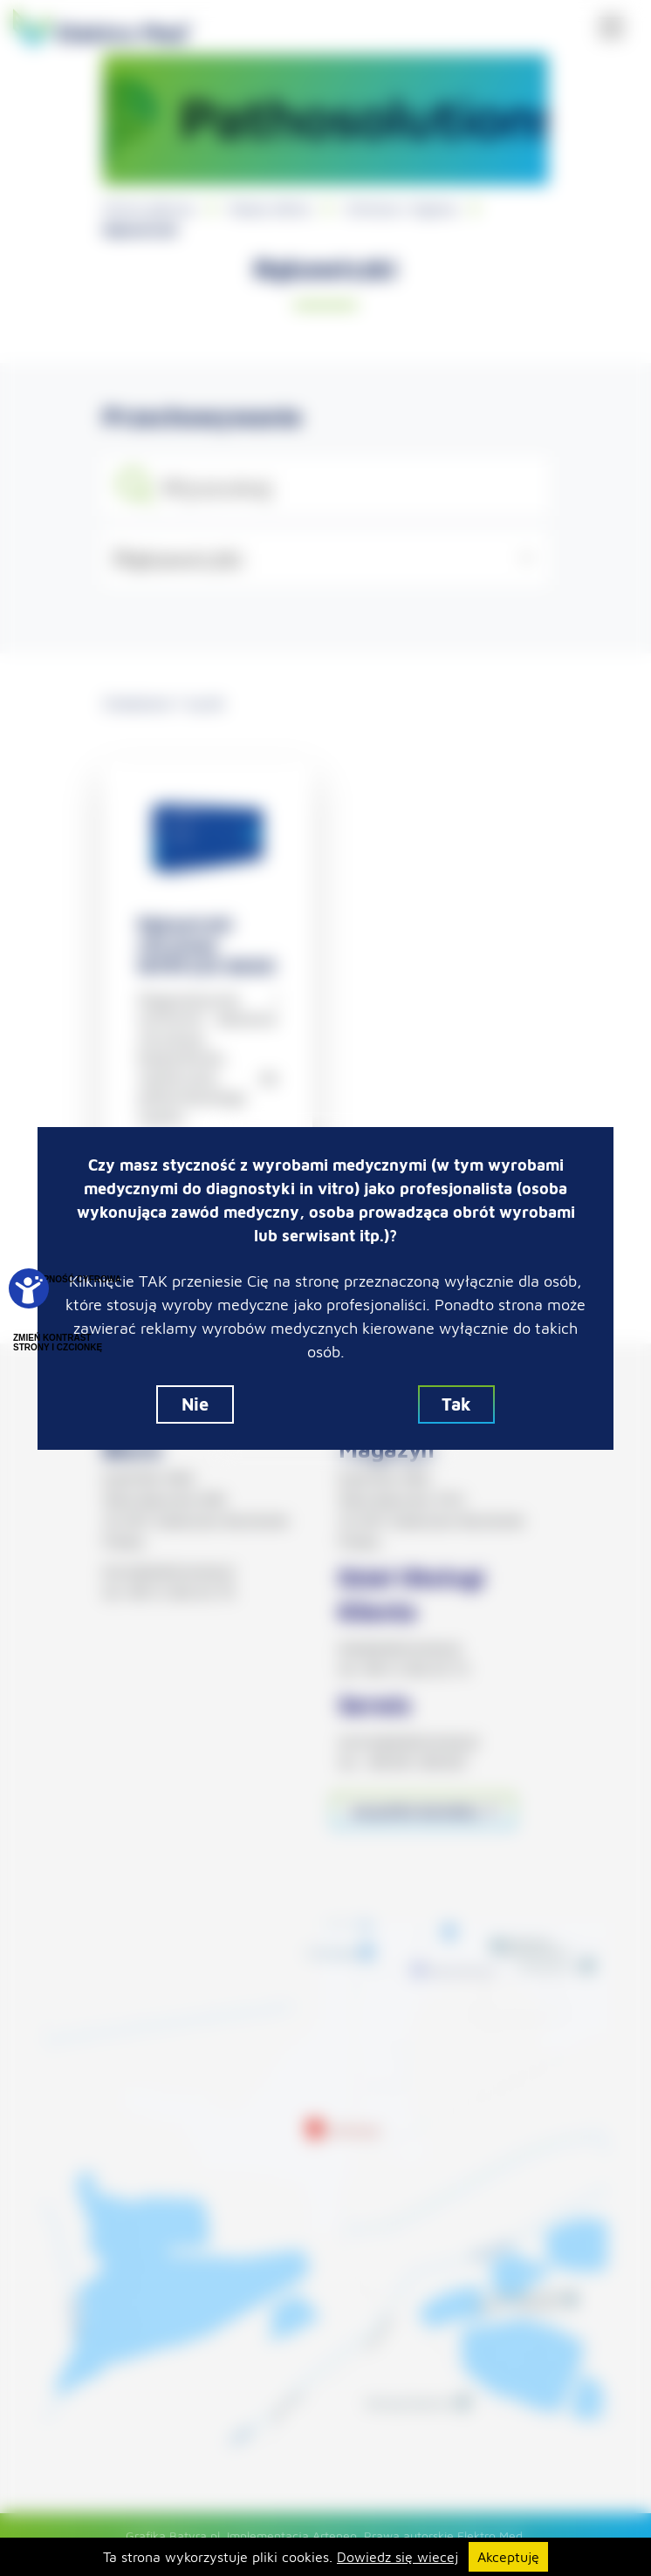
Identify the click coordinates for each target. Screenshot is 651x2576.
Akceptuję (508, 2557)
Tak (456, 1404)
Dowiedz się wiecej (397, 2557)
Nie (195, 1404)
